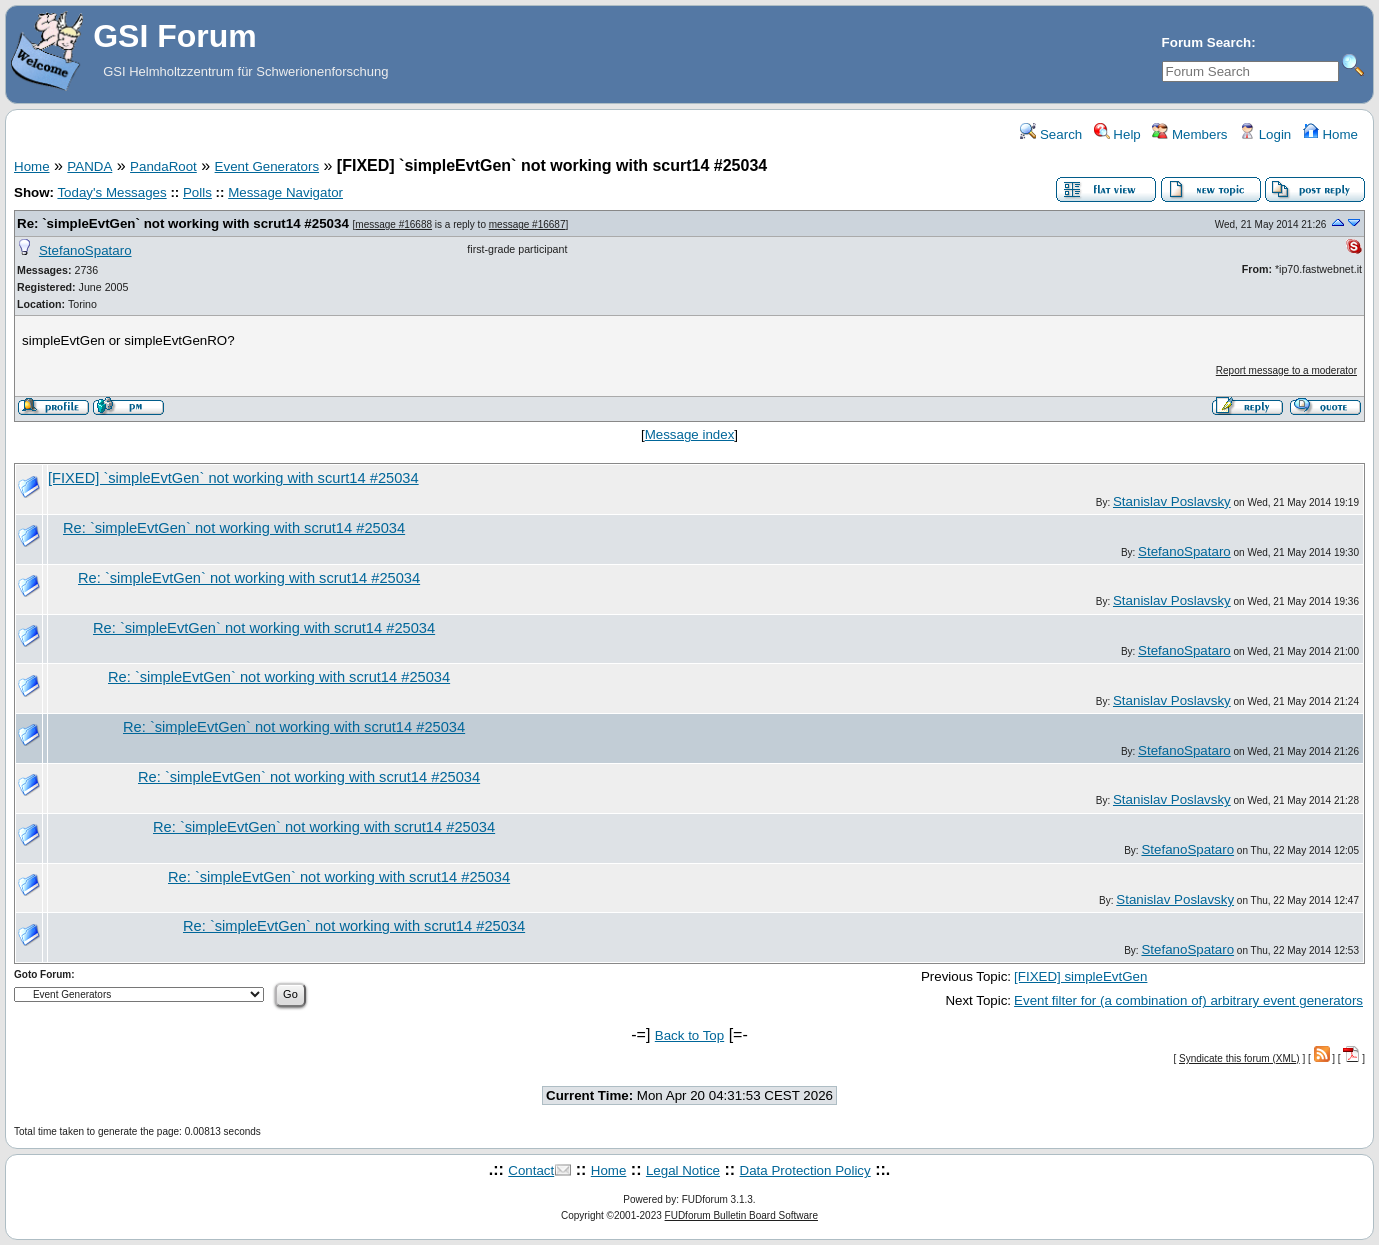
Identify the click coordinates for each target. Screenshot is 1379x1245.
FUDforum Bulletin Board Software (741, 1215)
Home (1330, 134)
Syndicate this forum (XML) (1239, 1058)
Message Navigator (285, 192)
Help (1117, 134)
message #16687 (527, 224)
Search (1051, 134)
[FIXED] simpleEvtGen (1080, 976)
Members (1189, 134)
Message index (690, 434)
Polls (197, 192)
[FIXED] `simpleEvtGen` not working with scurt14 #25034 (233, 478)
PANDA (89, 166)
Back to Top (689, 1035)
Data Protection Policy (805, 1170)
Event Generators (267, 166)
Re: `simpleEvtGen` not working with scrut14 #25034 (183, 223)
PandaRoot (163, 166)
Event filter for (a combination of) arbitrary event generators (1188, 1000)
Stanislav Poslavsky (1172, 501)
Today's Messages (111, 192)
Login (1265, 134)
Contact (531, 1170)
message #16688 (393, 224)
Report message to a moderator (1286, 370)
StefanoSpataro (85, 250)
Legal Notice (683, 1170)
